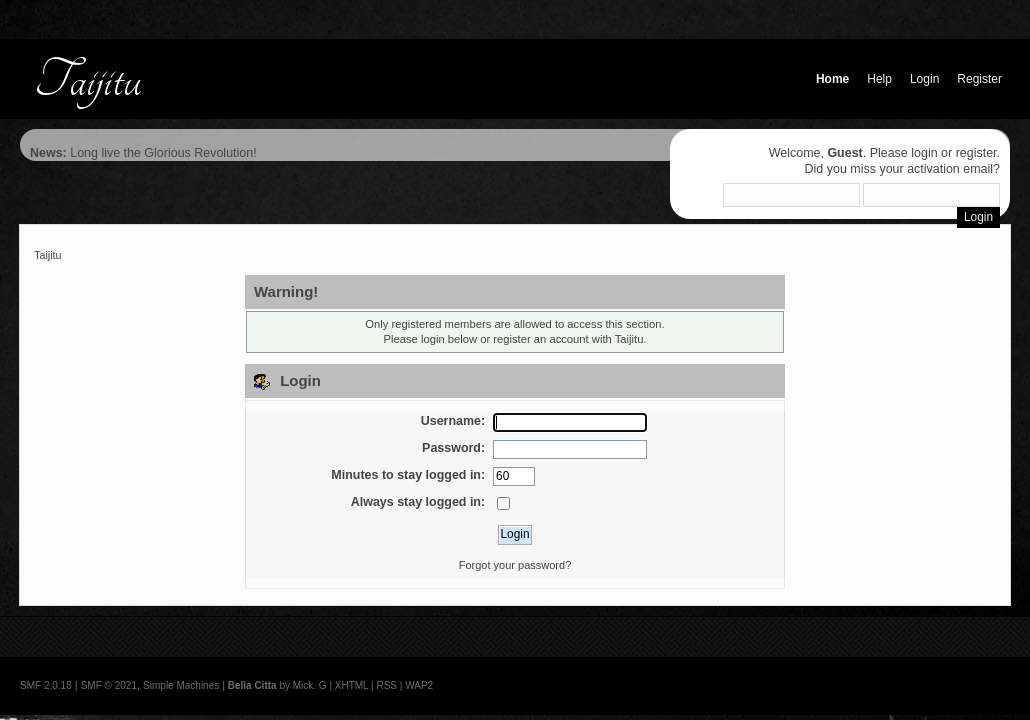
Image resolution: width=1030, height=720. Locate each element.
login (924, 153)
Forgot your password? (515, 565)
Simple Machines (181, 685)
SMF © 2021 (109, 685)
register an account (540, 339)
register (976, 153)
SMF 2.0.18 (46, 685)
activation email (950, 169)
